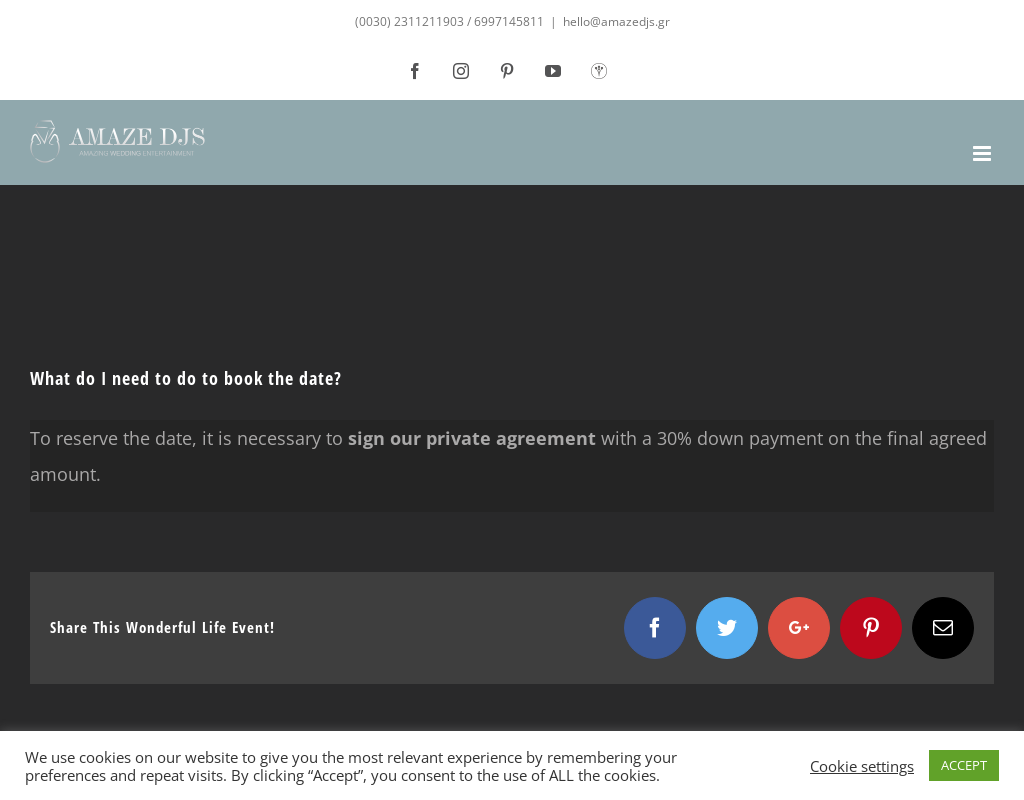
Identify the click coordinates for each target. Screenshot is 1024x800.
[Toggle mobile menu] (983, 153)
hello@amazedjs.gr (616, 21)
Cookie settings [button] (862, 766)
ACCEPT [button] (964, 765)
